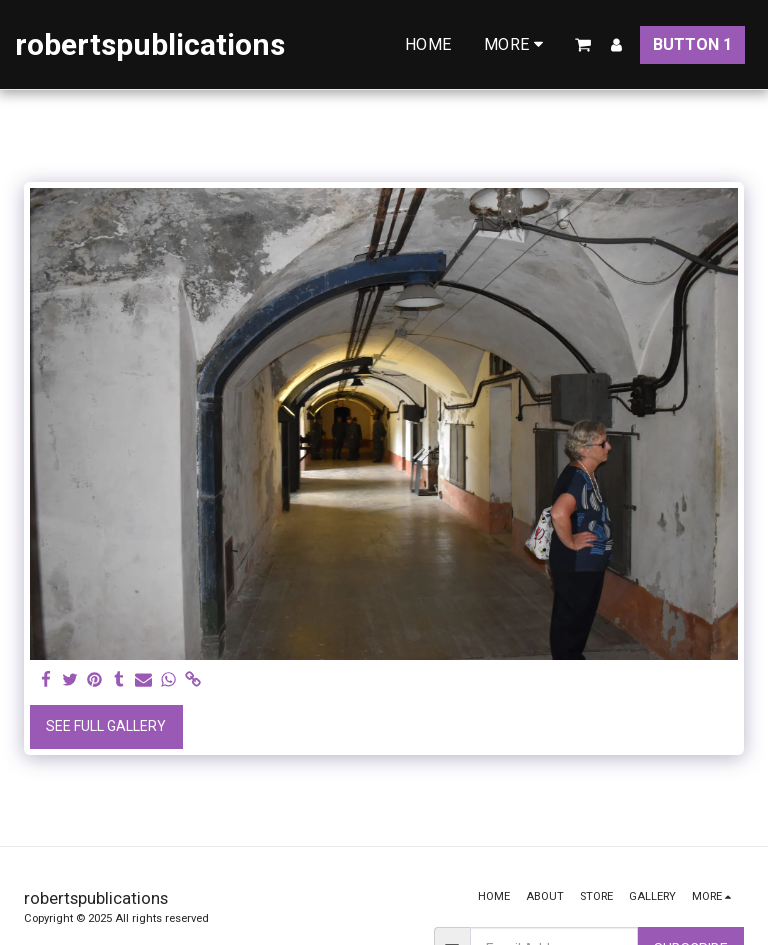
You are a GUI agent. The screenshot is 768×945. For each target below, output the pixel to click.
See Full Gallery (106, 726)
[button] (583, 45)
